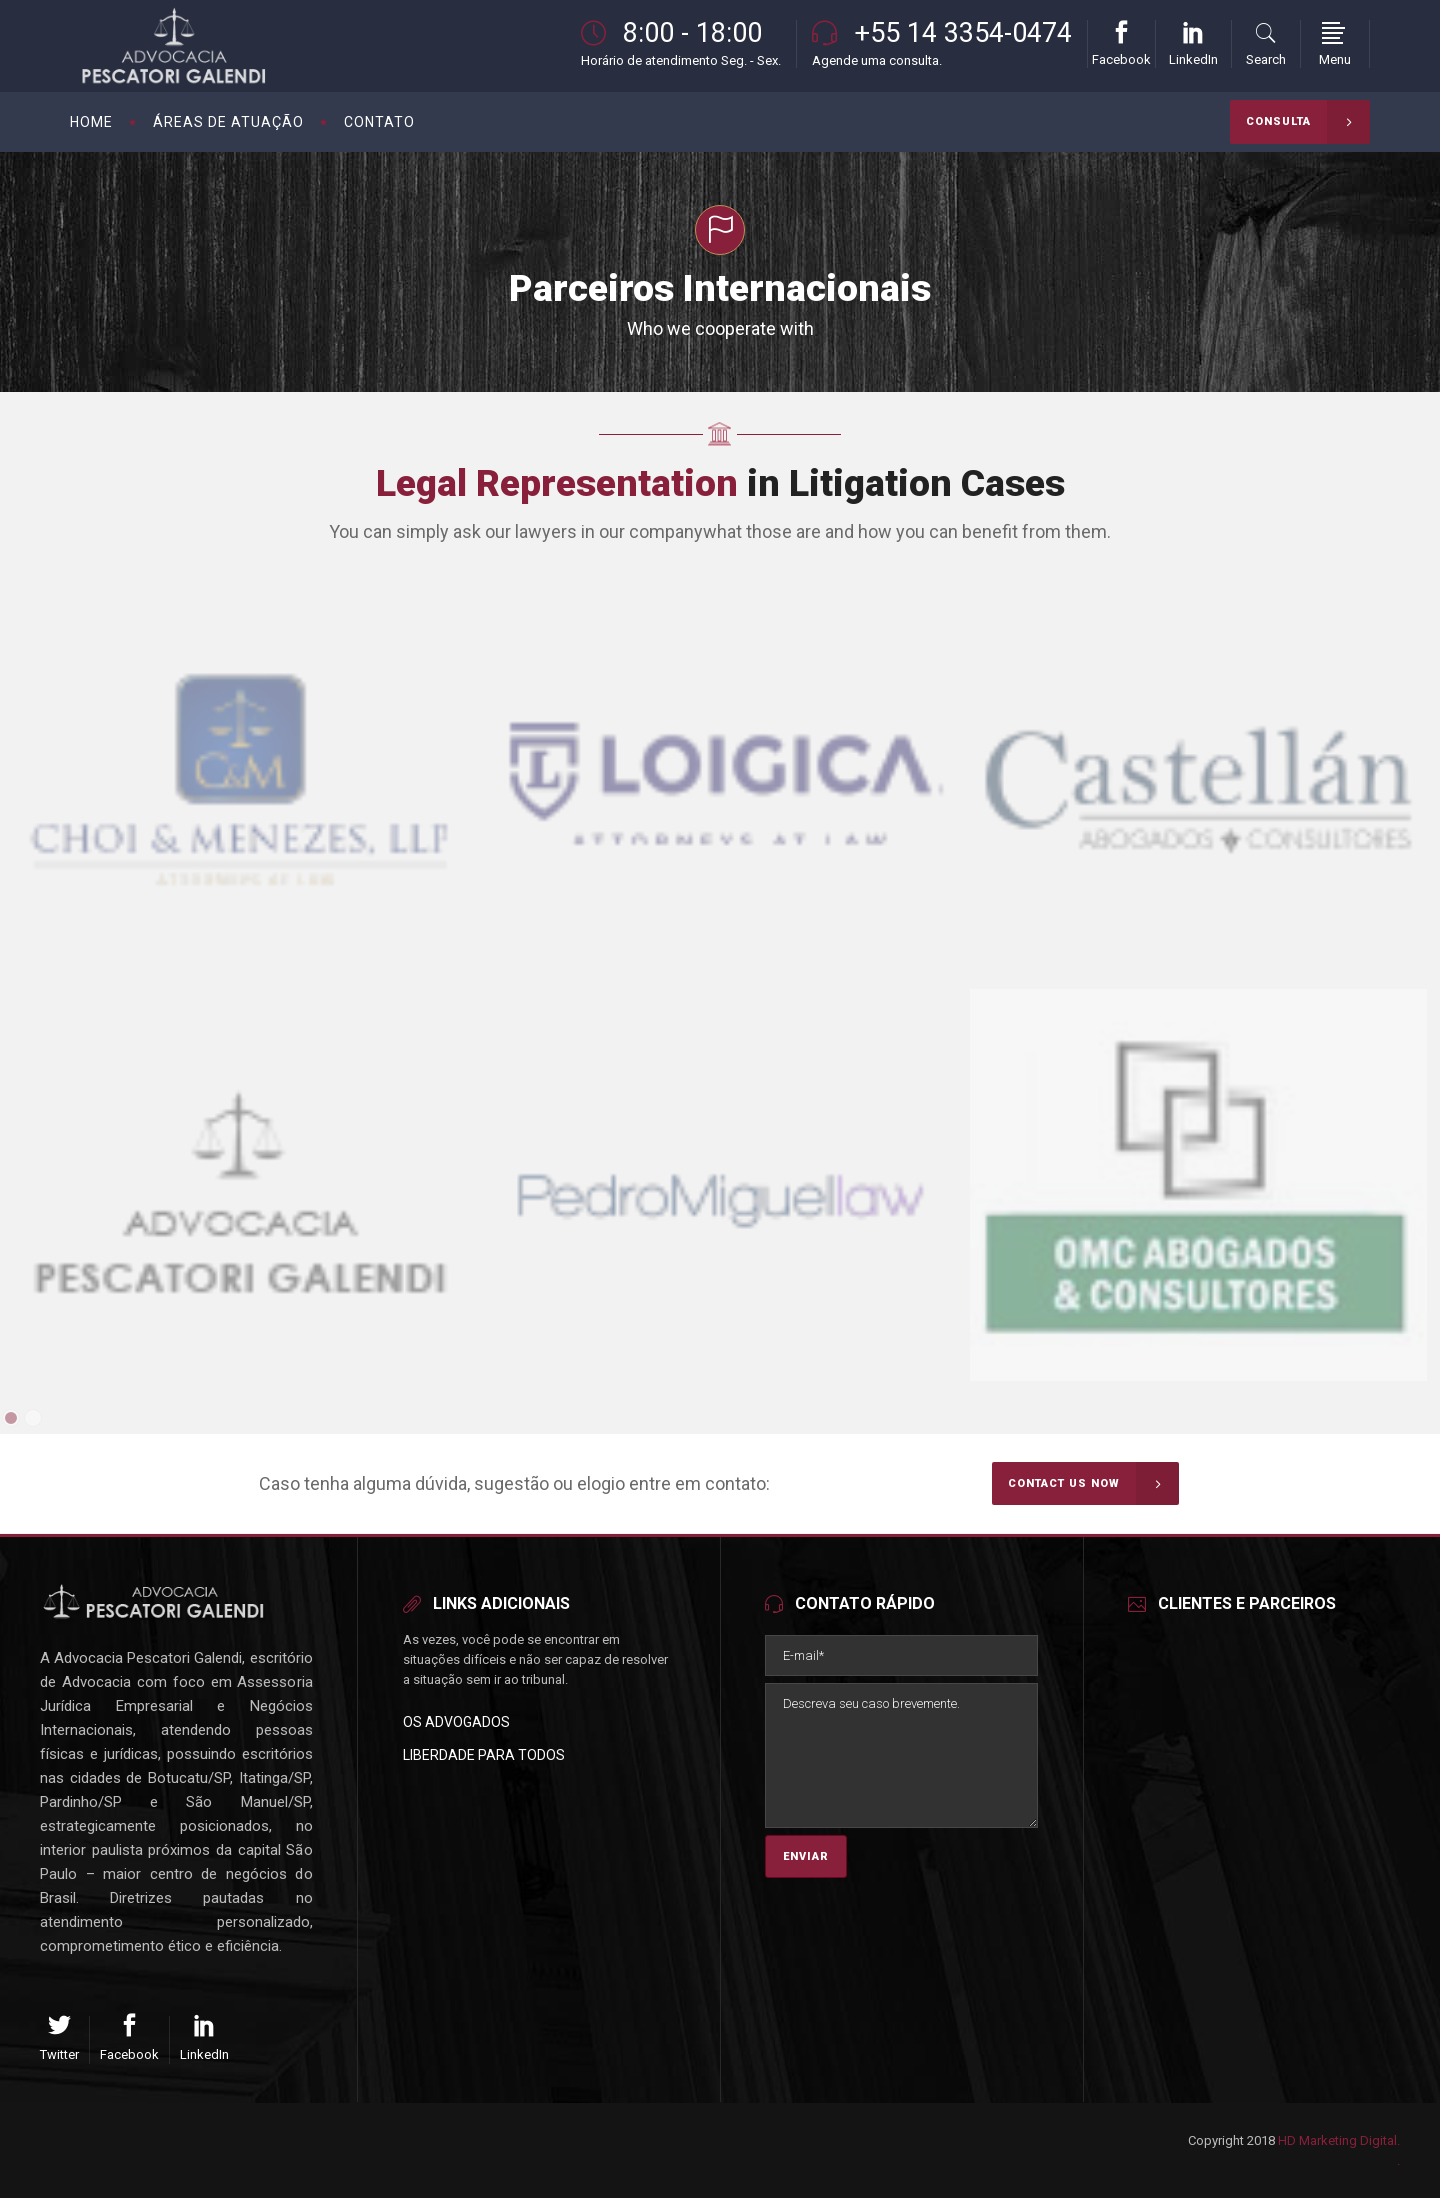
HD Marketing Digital (1337, 2140)
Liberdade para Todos (484, 1755)
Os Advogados (456, 1722)
